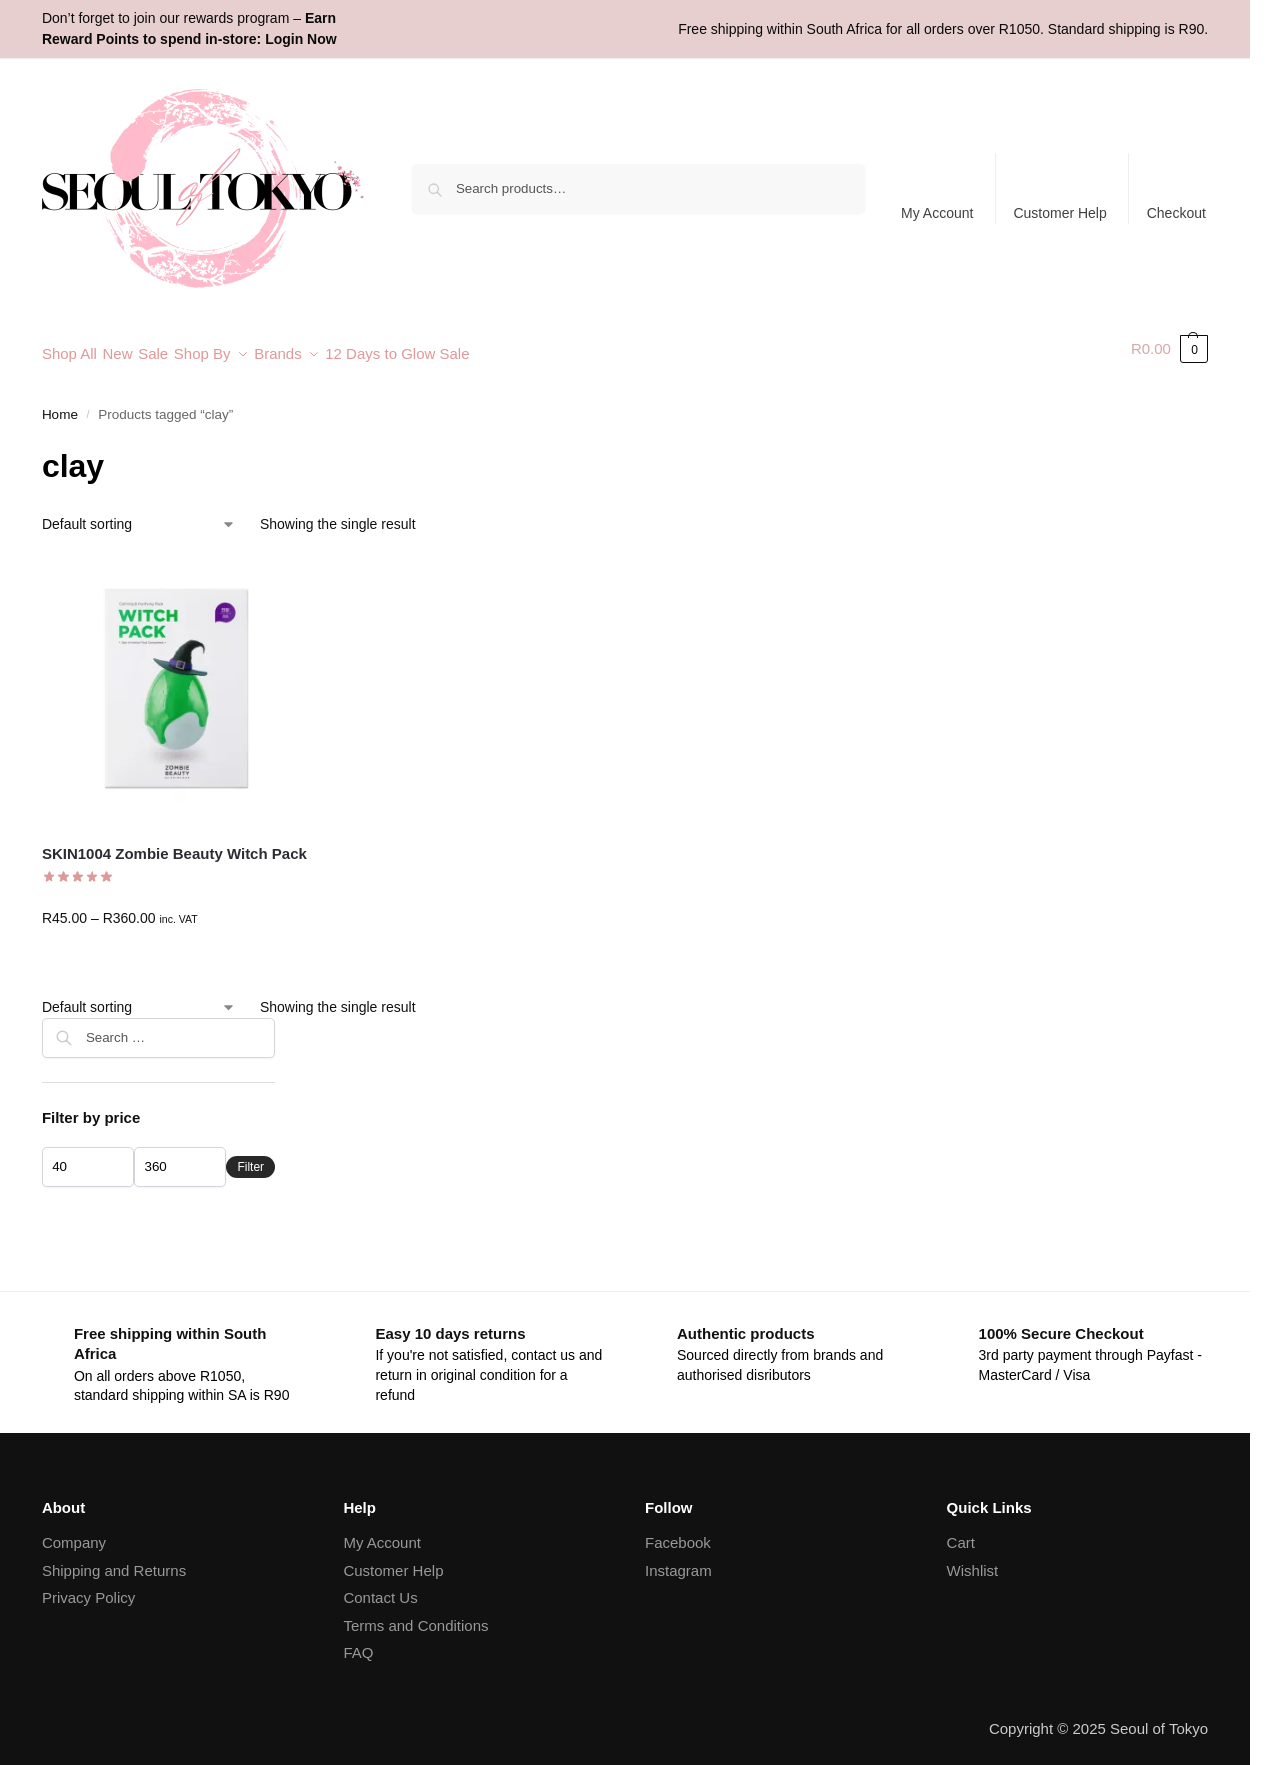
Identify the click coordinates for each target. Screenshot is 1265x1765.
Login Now (301, 39)
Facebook (678, 1532)
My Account (937, 213)
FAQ (358, 1642)
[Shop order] (139, 513)
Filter (250, 1156)
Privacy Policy (88, 1587)
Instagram (678, 1559)
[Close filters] (281, 1019)
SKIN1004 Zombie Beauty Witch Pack (174, 843)
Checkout (1176, 213)
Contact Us (380, 1587)
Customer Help (1059, 213)
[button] (1169, 349)
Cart (961, 1532)
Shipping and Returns (114, 1559)
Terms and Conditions (415, 1614)
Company (74, 1532)
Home (60, 404)
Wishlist (973, 1559)
